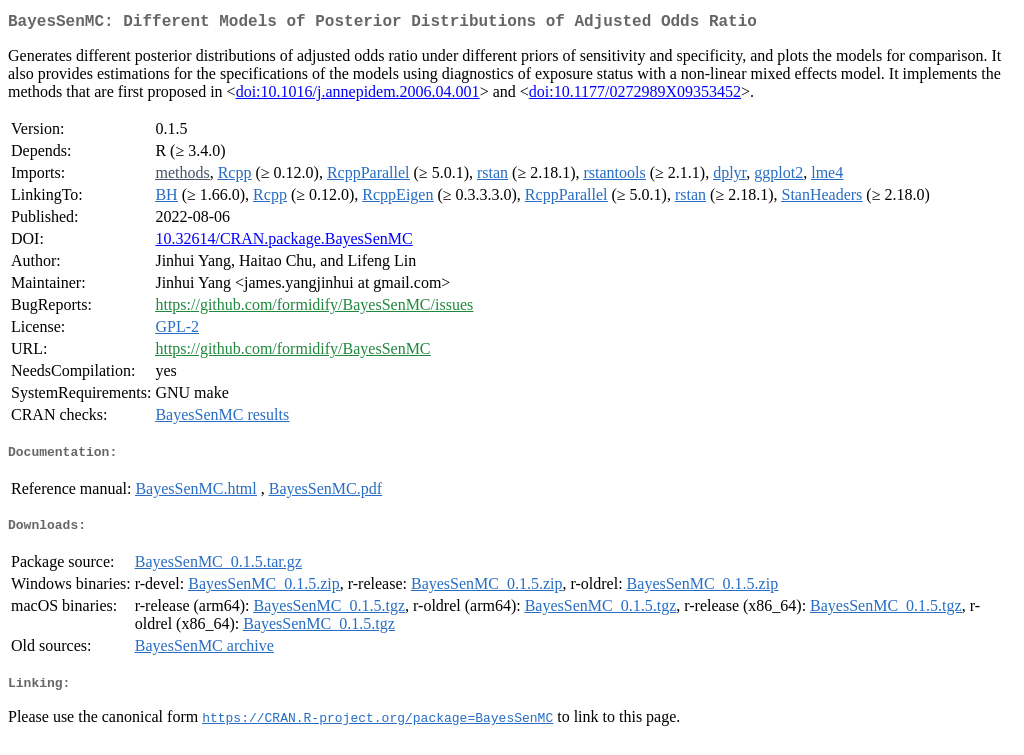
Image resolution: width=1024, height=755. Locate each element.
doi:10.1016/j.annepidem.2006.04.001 (358, 95)
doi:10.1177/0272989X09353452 (635, 95)
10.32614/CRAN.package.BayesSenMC (283, 242)
